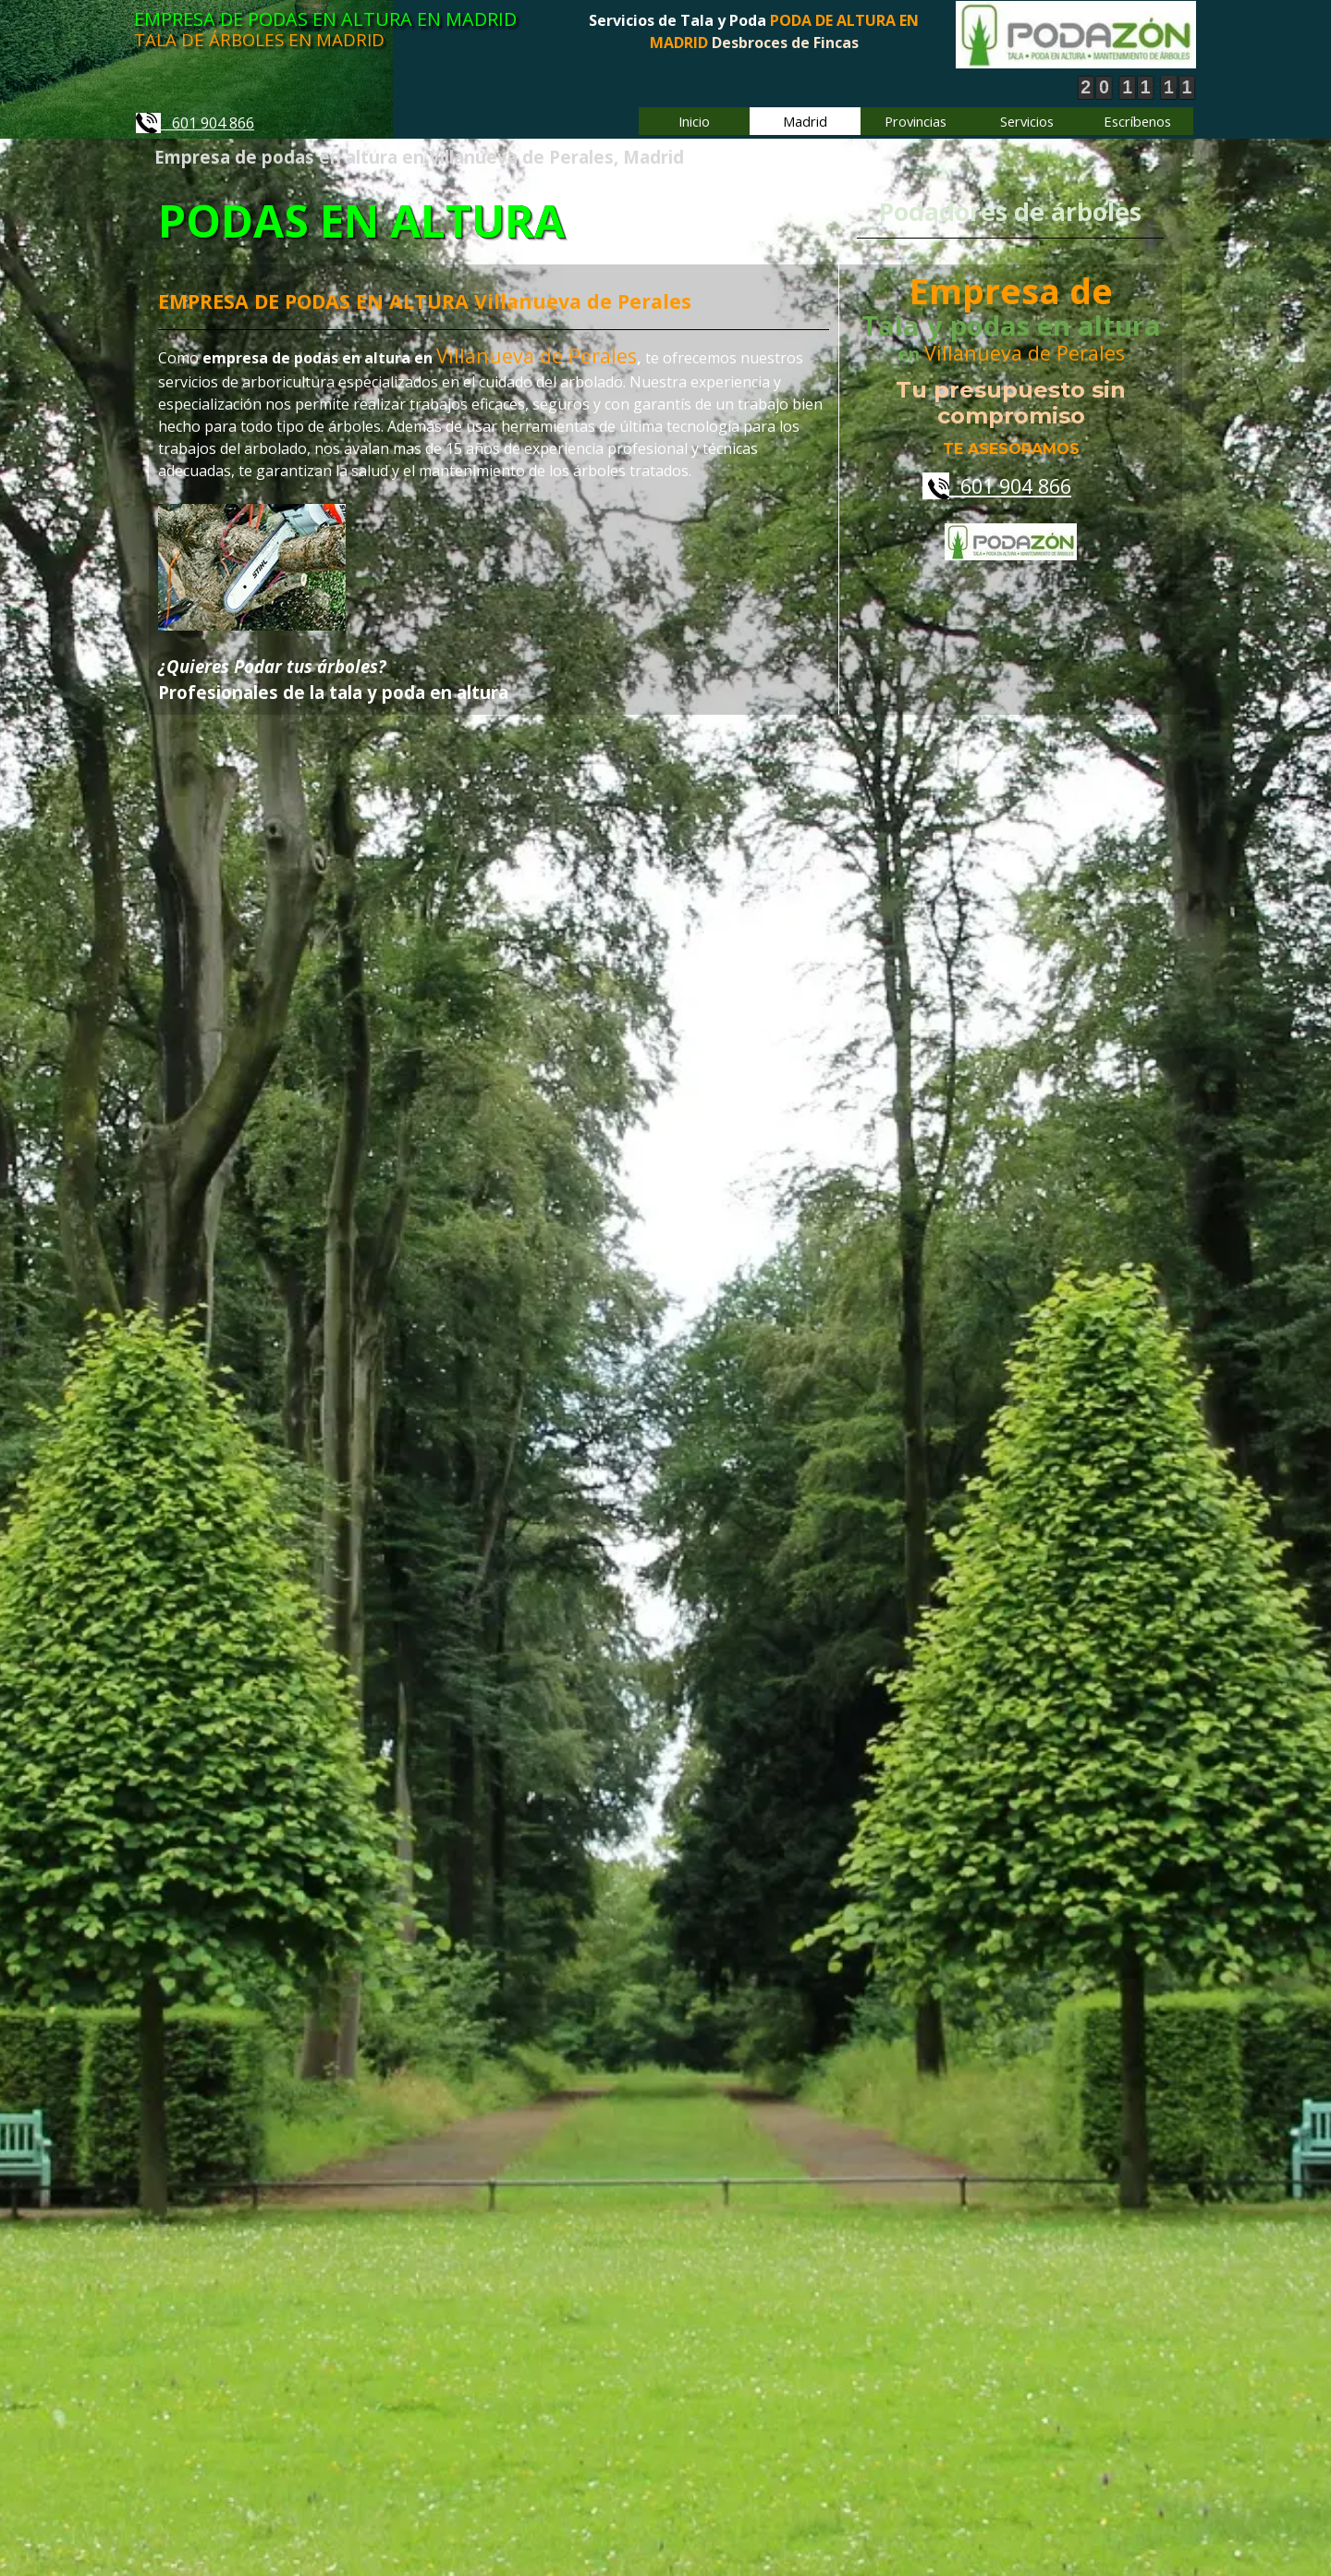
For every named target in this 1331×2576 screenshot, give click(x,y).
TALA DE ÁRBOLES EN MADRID (259, 39)
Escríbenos (1137, 121)
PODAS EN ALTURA (364, 221)
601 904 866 (195, 123)
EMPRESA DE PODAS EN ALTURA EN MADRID (325, 18)
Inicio (694, 121)
